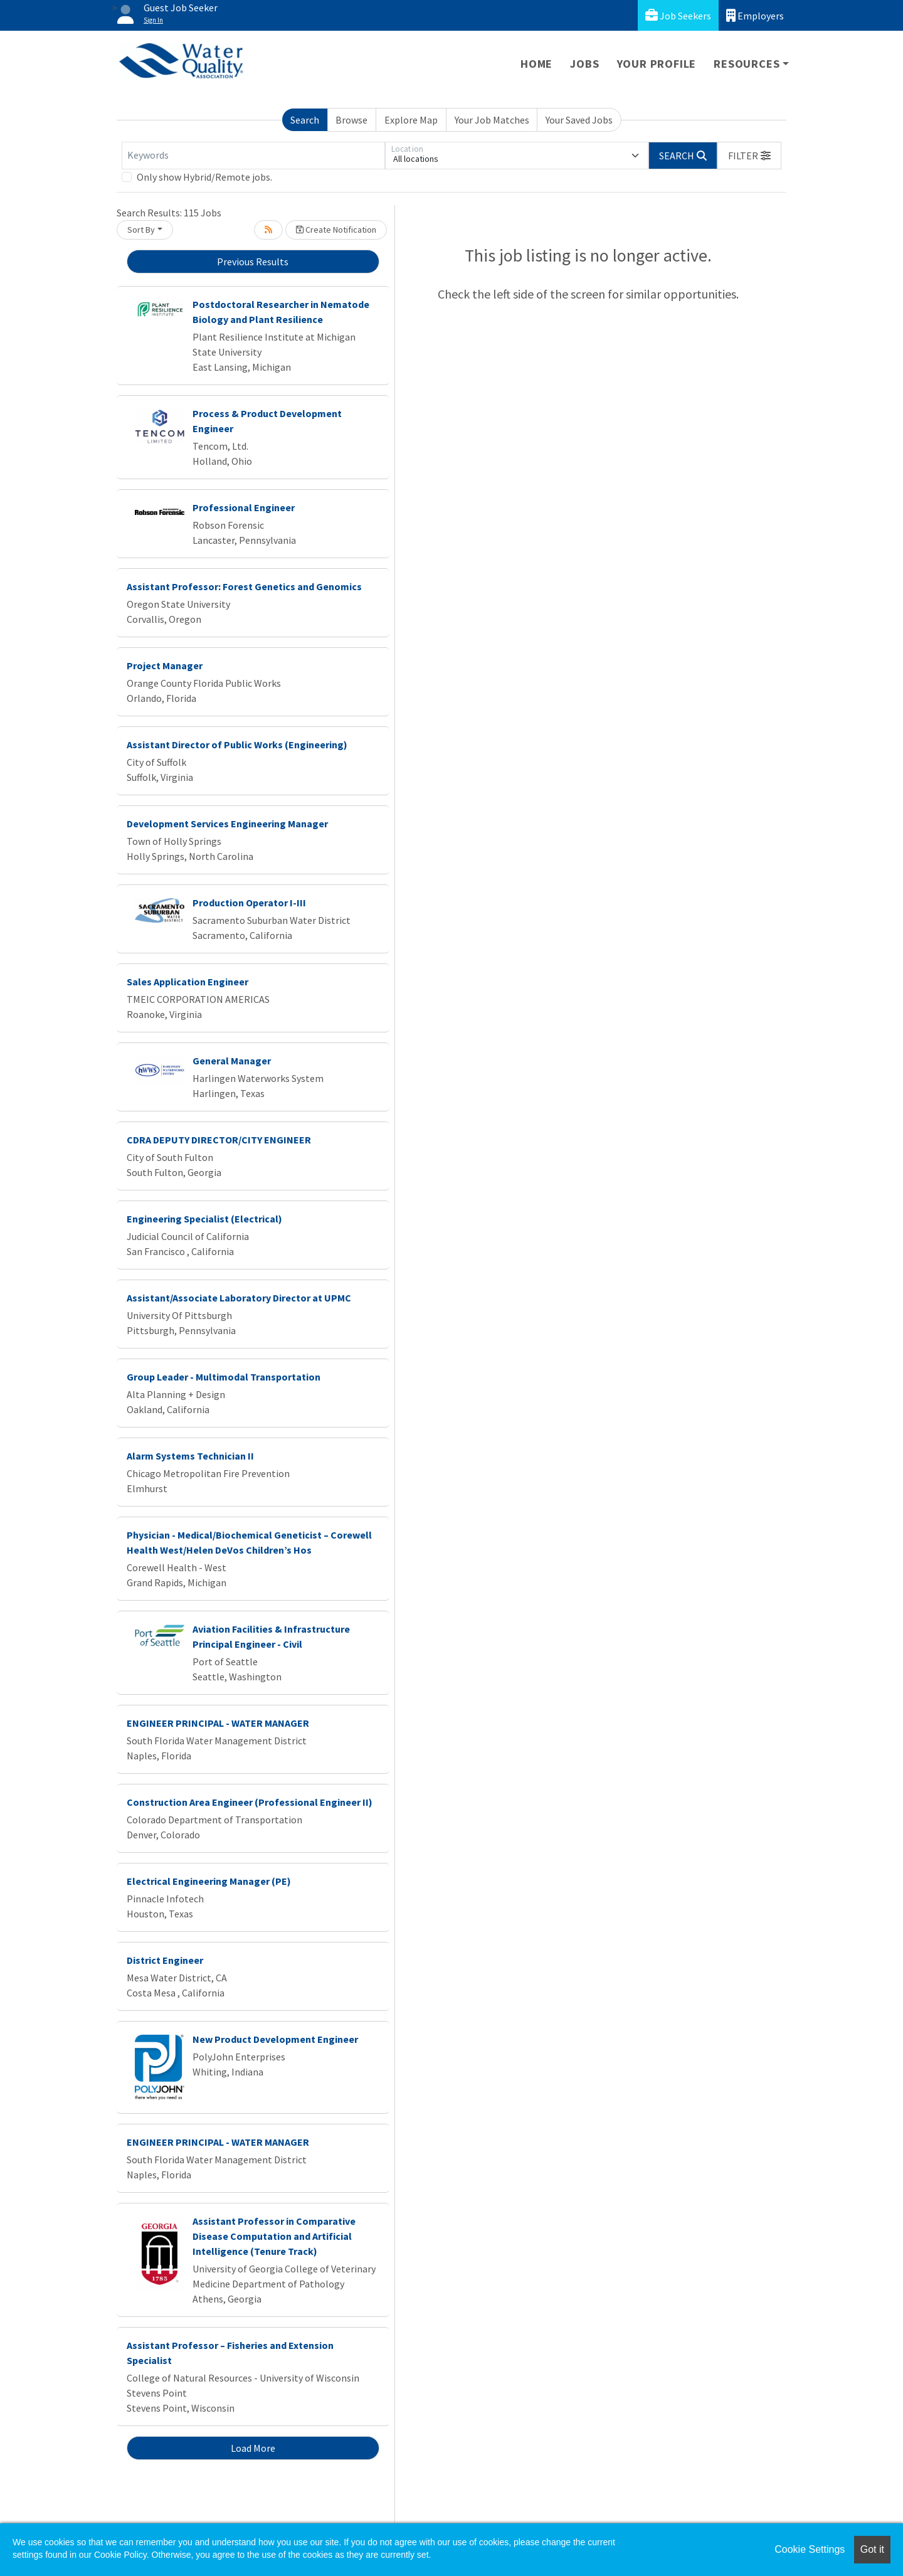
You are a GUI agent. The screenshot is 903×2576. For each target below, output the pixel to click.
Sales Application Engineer (187, 981)
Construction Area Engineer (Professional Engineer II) (249, 1802)
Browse (351, 120)
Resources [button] (746, 63)
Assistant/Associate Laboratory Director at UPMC (239, 1297)
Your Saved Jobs (579, 120)
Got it (872, 2549)
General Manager (232, 1060)
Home (536, 63)
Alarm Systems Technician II (190, 1456)
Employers (755, 15)
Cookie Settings (809, 2549)
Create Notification (336, 229)
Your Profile (657, 63)
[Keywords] (253, 155)
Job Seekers (678, 15)
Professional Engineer (244, 507)
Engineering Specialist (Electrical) (204, 1218)
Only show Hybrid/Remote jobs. (204, 177)
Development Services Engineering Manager (227, 823)
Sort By (141, 229)
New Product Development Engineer (275, 2039)
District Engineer (165, 1960)
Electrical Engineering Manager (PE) (209, 1881)
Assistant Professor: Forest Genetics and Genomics (244, 586)
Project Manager (165, 665)
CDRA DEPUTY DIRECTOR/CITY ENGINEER (219, 1139)
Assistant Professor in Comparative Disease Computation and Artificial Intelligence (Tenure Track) (274, 2236)
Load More (253, 2448)
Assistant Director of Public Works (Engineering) (237, 744)
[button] (749, 155)
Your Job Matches (492, 120)
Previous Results (252, 261)
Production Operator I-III (249, 902)
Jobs (584, 63)
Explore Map (411, 120)
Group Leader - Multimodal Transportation (223, 1376)
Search (304, 120)
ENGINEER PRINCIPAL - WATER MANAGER (218, 1723)
